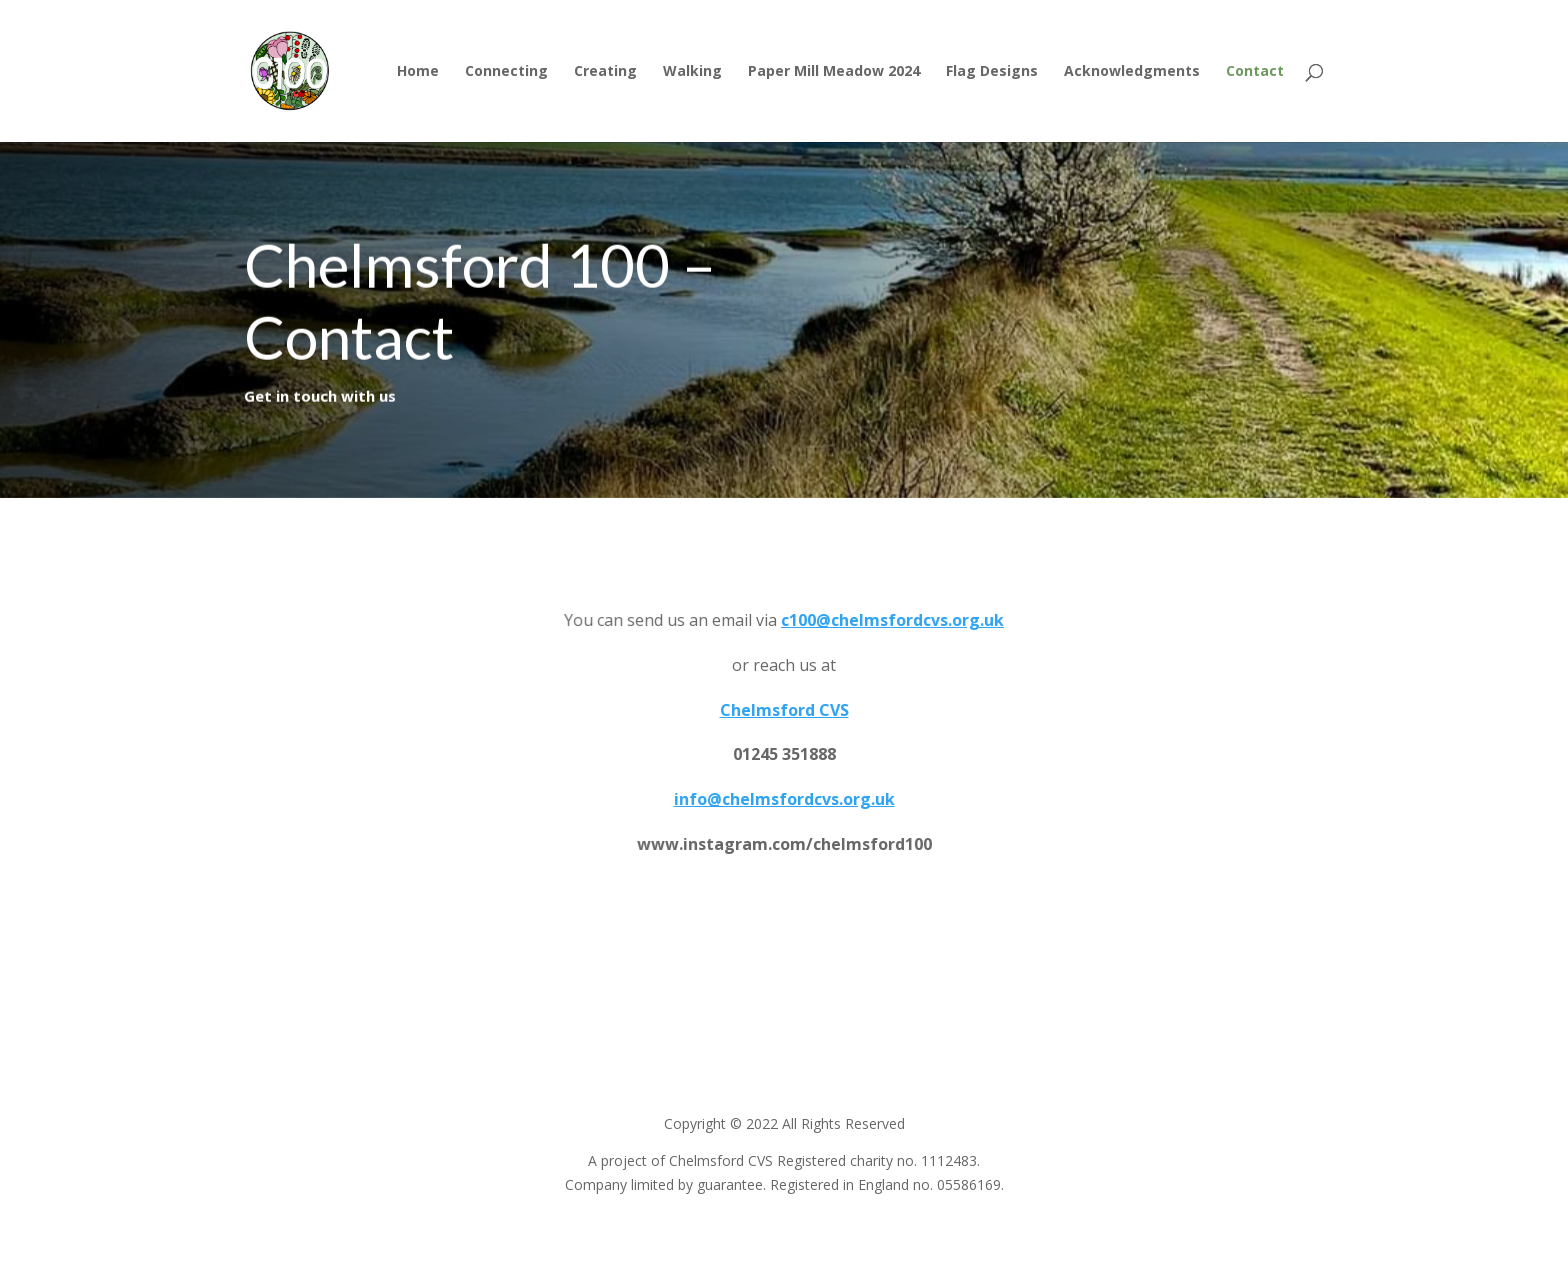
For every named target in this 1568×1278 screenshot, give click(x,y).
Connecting (506, 72)
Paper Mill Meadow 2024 (834, 72)
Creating (605, 72)
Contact (1255, 72)
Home (418, 72)
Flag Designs (992, 72)
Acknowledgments (1132, 72)
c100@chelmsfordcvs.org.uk (892, 619)
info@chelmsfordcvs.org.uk (784, 799)
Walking (692, 72)
